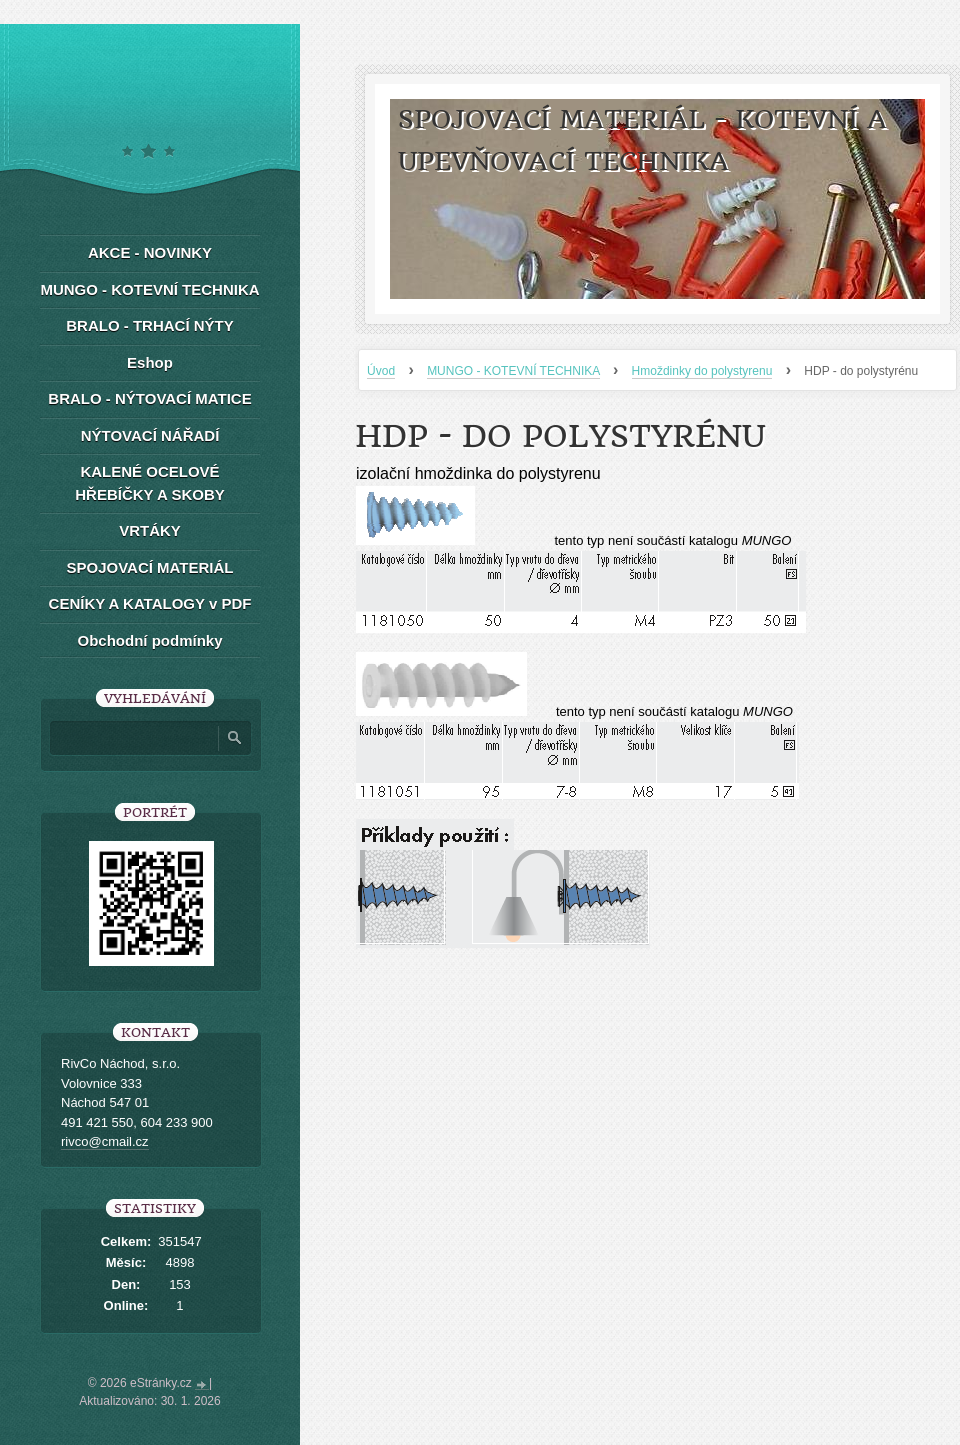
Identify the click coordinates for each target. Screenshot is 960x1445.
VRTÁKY (150, 530)
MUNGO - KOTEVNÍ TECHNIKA (513, 371)
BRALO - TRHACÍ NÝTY (150, 325)
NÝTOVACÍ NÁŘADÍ (150, 435)
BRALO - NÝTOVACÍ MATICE (149, 398)
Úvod (381, 371)
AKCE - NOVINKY (150, 252)
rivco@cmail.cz (105, 1141)
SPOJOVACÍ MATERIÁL (150, 567)
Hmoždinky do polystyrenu (702, 371)
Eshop (150, 362)
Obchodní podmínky (150, 640)
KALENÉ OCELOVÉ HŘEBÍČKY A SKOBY (149, 483)
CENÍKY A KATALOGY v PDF (150, 603)
